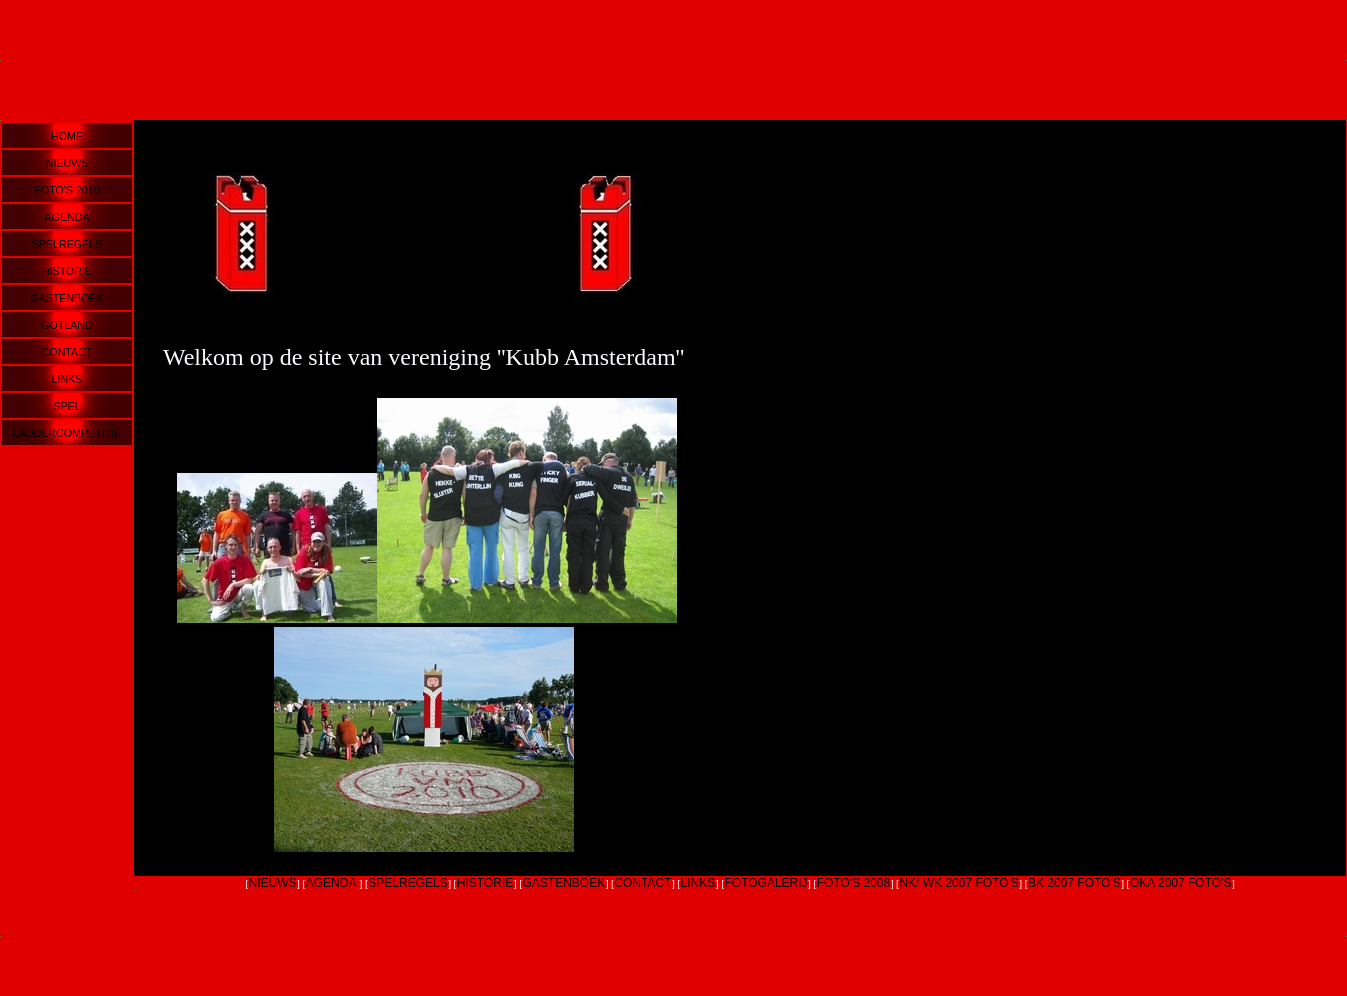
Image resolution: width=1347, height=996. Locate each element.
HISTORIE (67, 271)
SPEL (66, 406)
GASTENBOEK (66, 298)
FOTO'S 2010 (66, 190)
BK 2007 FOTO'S (1074, 883)
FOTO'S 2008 (853, 883)
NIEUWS (67, 163)
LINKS (67, 379)
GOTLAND (67, 325)
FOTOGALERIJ (765, 883)
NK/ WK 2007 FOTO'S (958, 883)
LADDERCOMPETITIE (67, 433)
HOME (67, 136)
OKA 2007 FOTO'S (1180, 883)
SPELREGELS (67, 244)
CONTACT (67, 352)
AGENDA (66, 217)
